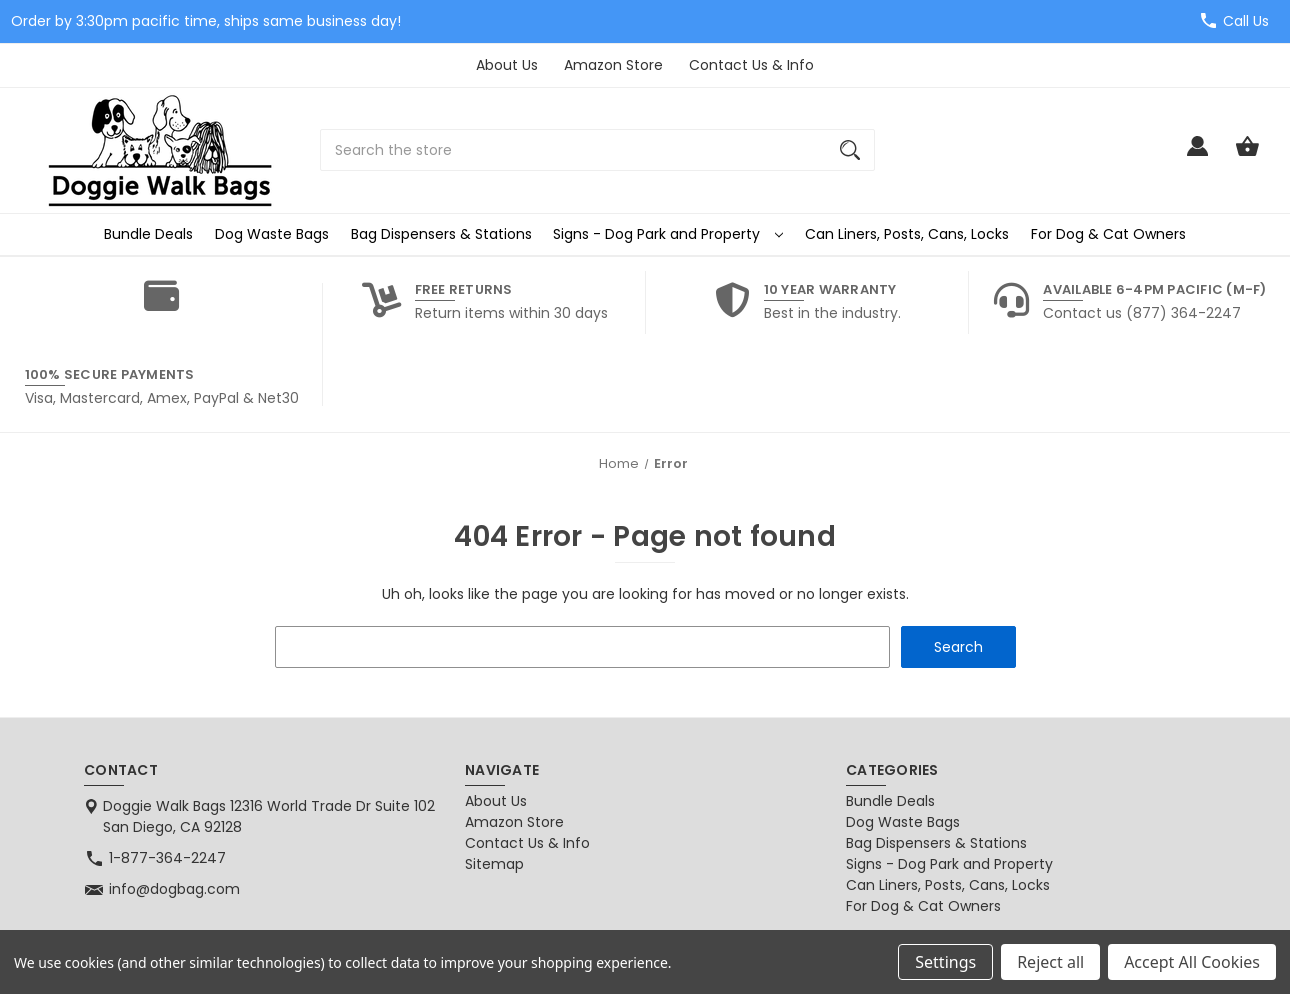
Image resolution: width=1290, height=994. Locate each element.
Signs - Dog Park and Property (668, 234)
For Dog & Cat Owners (1108, 234)
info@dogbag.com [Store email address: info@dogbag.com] (174, 889)
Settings (945, 962)
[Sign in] (1197, 155)
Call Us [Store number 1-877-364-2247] (1246, 21)
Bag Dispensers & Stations (441, 234)
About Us (507, 65)
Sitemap (494, 864)
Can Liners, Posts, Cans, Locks (907, 234)
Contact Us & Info (751, 65)
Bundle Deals (148, 234)
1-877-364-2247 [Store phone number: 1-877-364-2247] (167, 858)
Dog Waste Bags (272, 234)
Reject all (1050, 962)
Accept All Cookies (1192, 962)
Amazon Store (613, 65)
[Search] (850, 150)
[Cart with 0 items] (1247, 155)
